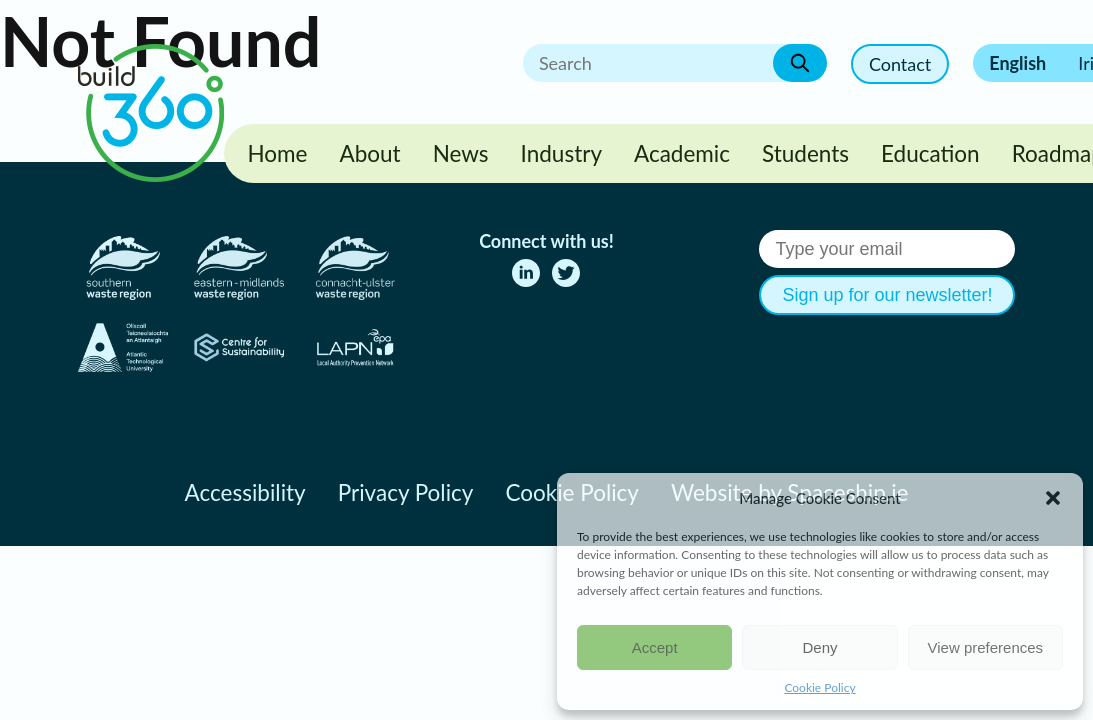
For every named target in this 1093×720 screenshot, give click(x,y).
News (461, 153)
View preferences (986, 647)
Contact (900, 64)
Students (805, 153)
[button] (1053, 498)
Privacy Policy (406, 492)
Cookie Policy (819, 687)
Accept (655, 647)
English (1017, 63)
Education (930, 153)
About (369, 153)
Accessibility (245, 492)
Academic (682, 153)
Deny (819, 647)
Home (278, 153)
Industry (561, 153)
